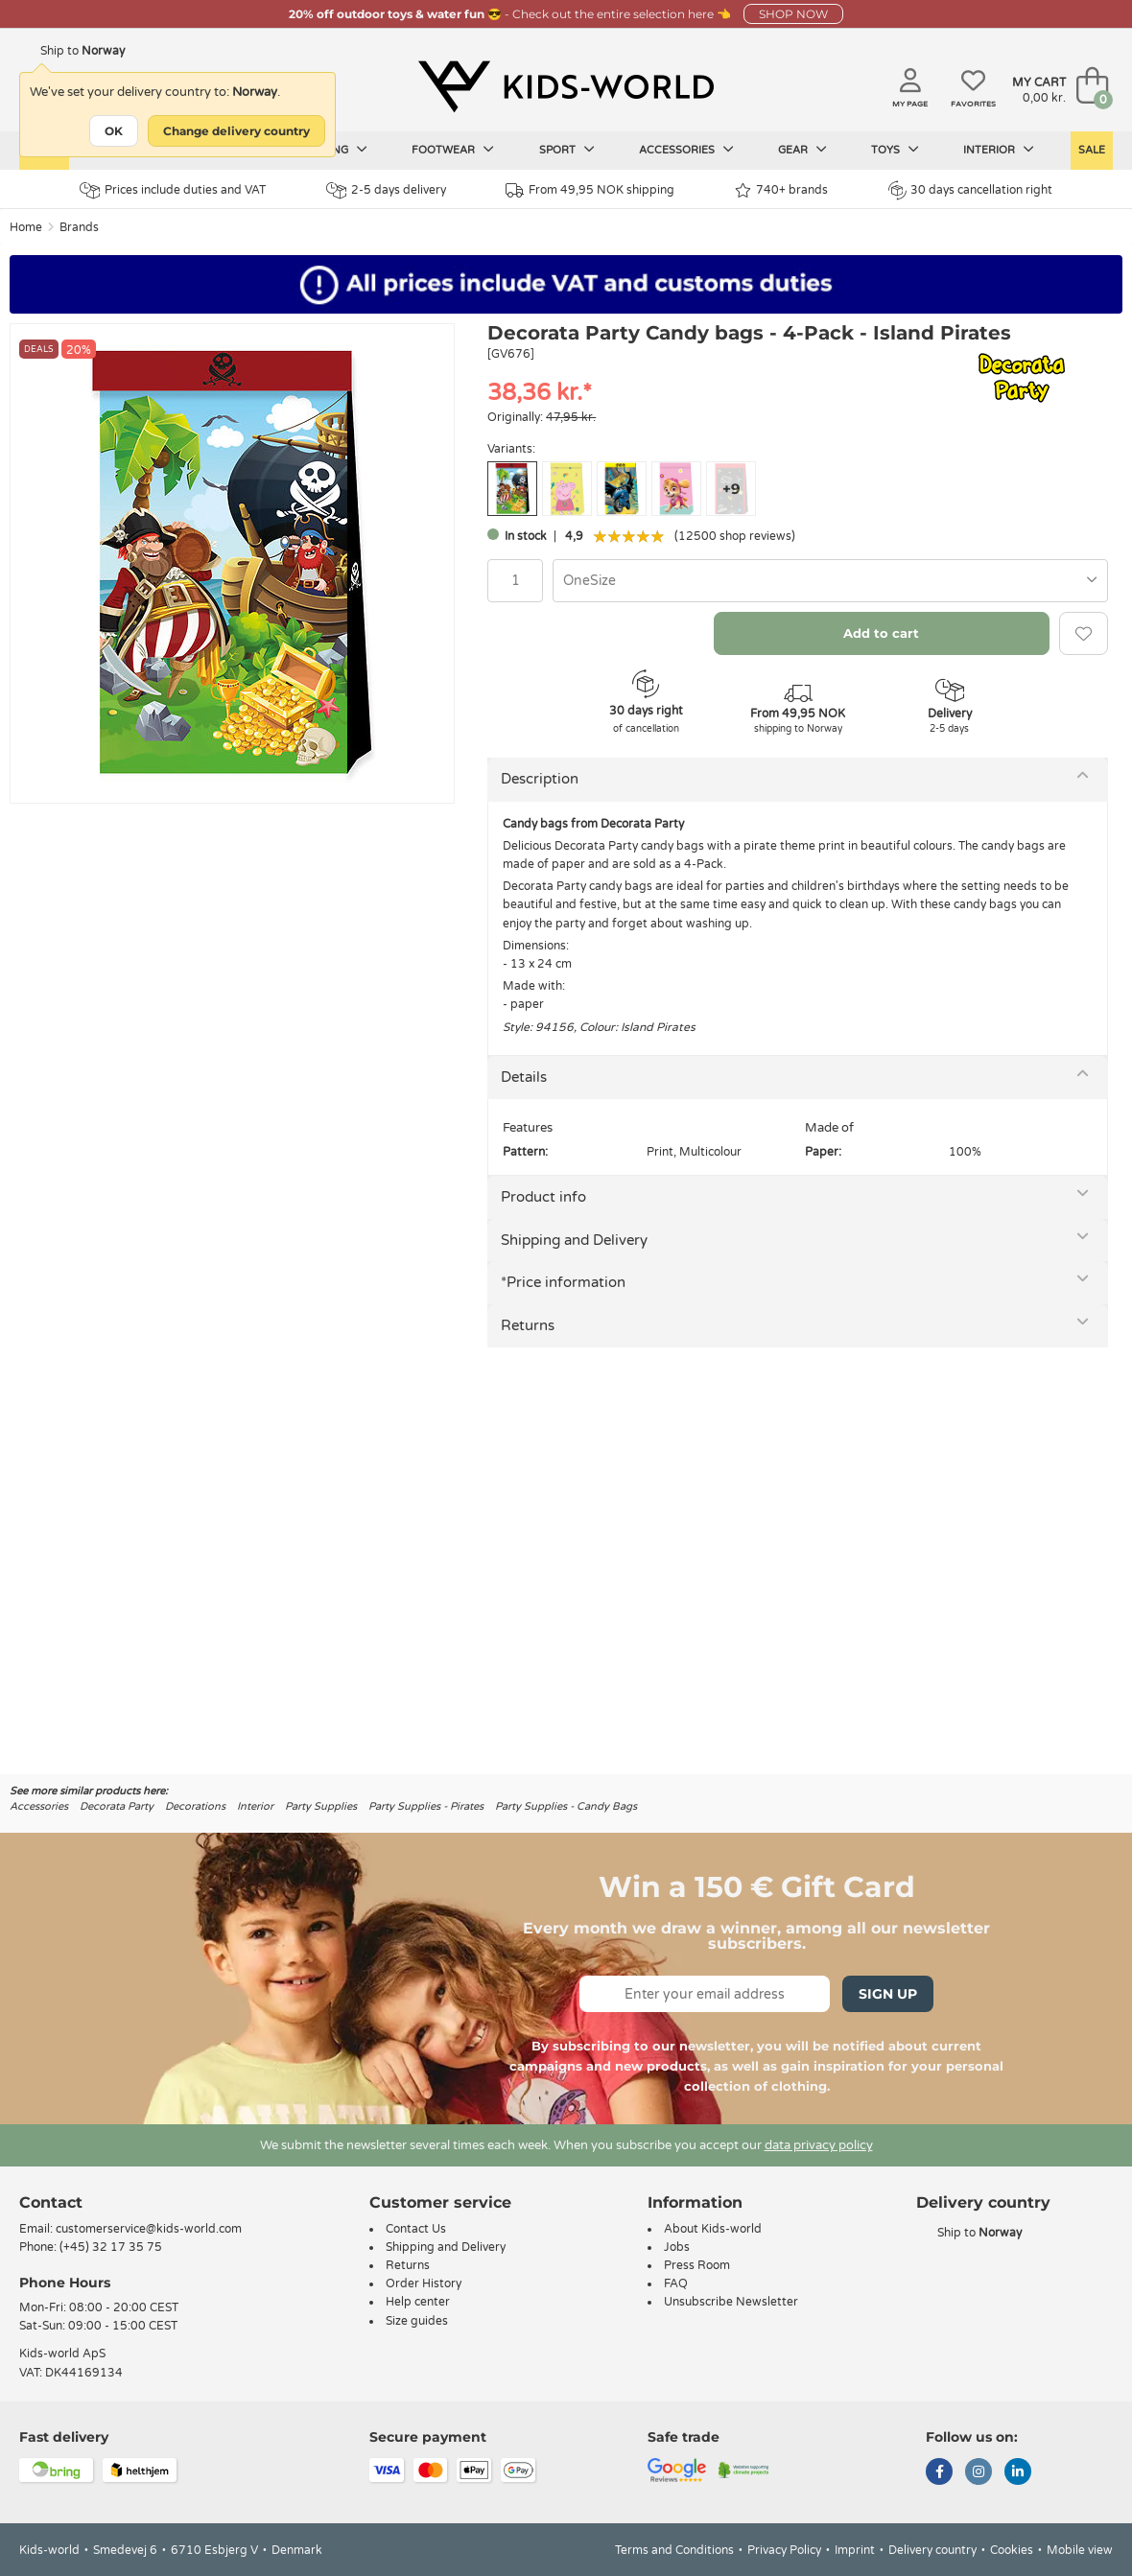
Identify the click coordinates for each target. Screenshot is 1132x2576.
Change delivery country (236, 131)
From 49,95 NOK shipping (590, 190)
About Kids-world (713, 2229)
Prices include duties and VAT (173, 190)
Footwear (453, 149)
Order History (423, 2283)
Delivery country (932, 2550)
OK (114, 131)
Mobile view (1080, 2550)
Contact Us (416, 2229)
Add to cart (881, 633)
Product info (543, 1197)
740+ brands (781, 190)
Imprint (855, 2550)
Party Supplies (321, 1806)
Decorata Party (116, 1806)
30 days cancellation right (970, 189)
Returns (527, 1325)
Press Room (697, 2265)
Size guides (417, 2321)
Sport (567, 149)
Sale (1091, 150)
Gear (802, 149)
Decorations (195, 1806)
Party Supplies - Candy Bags (566, 1806)
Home (26, 227)
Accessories (686, 149)
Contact (51, 2202)
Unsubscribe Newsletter (731, 2301)
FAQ (676, 2283)
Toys (895, 149)
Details (524, 1077)
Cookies (1011, 2550)
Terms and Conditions (674, 2550)
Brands (79, 227)
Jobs (677, 2247)
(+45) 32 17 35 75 (110, 2247)
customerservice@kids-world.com (149, 2229)
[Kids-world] (566, 87)
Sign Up (888, 1993)
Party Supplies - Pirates (425, 1806)
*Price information (563, 1282)
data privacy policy (819, 2145)
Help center (418, 2301)
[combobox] (830, 580)
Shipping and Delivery (574, 1240)
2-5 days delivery (386, 190)
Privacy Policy (784, 2550)
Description (539, 778)
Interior (998, 149)
